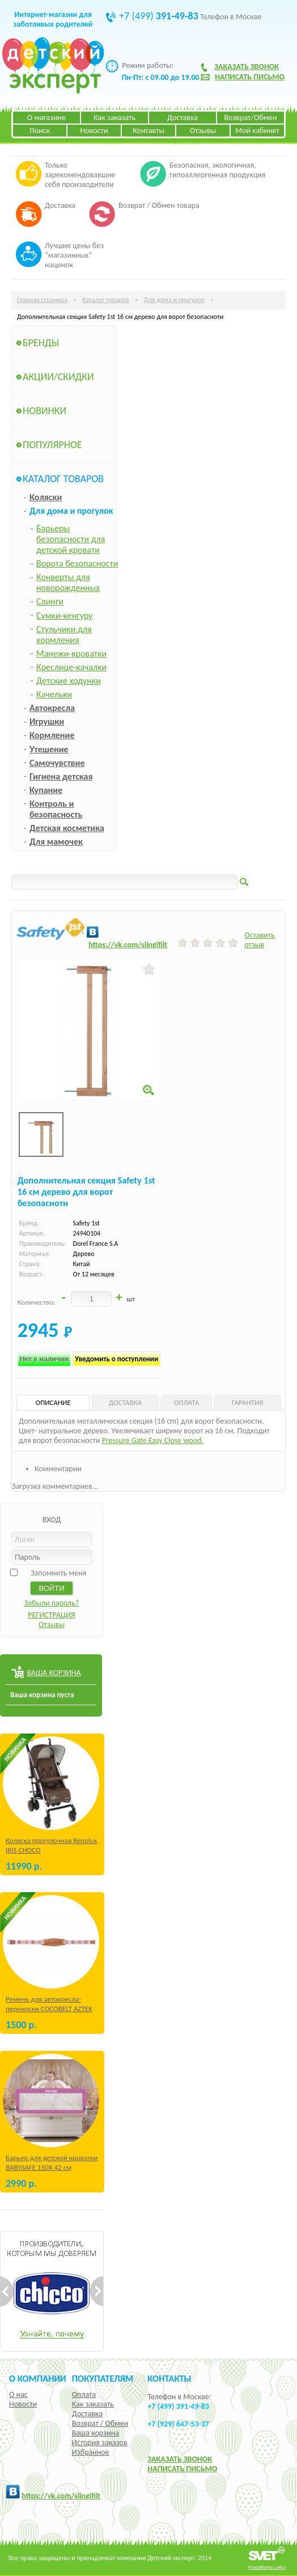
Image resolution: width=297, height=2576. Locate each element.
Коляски (45, 497)
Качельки (54, 694)
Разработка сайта (267, 2567)
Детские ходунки (68, 680)
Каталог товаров (105, 300)
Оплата (84, 2394)
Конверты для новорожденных (68, 582)
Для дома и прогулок (174, 300)
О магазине (46, 117)
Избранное (90, 2452)
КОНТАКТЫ (169, 2378)
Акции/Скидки (58, 377)
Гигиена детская (60, 776)
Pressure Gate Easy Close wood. (152, 1440)
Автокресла (52, 707)
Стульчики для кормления (64, 634)
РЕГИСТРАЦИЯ (51, 1615)
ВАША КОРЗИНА (53, 1672)
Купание (45, 790)
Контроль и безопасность (55, 809)
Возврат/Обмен (250, 117)
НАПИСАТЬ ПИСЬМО (182, 2468)
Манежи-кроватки (71, 653)
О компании (37, 2378)
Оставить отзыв (259, 939)
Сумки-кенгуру (64, 615)
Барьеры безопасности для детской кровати (70, 539)
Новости (94, 130)
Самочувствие (57, 762)
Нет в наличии (44, 1359)
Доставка (182, 117)
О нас (18, 2394)
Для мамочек (56, 841)
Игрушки (46, 721)
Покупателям (103, 2378)
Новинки (44, 411)
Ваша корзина (95, 2433)
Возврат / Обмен (100, 2423)
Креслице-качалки (71, 667)
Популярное (52, 444)
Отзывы (203, 130)
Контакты (148, 130)
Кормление (52, 735)
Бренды (41, 343)
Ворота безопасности (77, 563)
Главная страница (42, 300)
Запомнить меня (58, 1573)
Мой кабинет (257, 130)
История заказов (100, 2442)
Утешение (49, 749)
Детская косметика (66, 828)
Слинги (49, 601)
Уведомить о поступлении (116, 1359)
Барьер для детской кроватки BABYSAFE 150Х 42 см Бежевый (51, 2167)
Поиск (39, 130)
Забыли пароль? (51, 1603)
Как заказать (114, 117)
